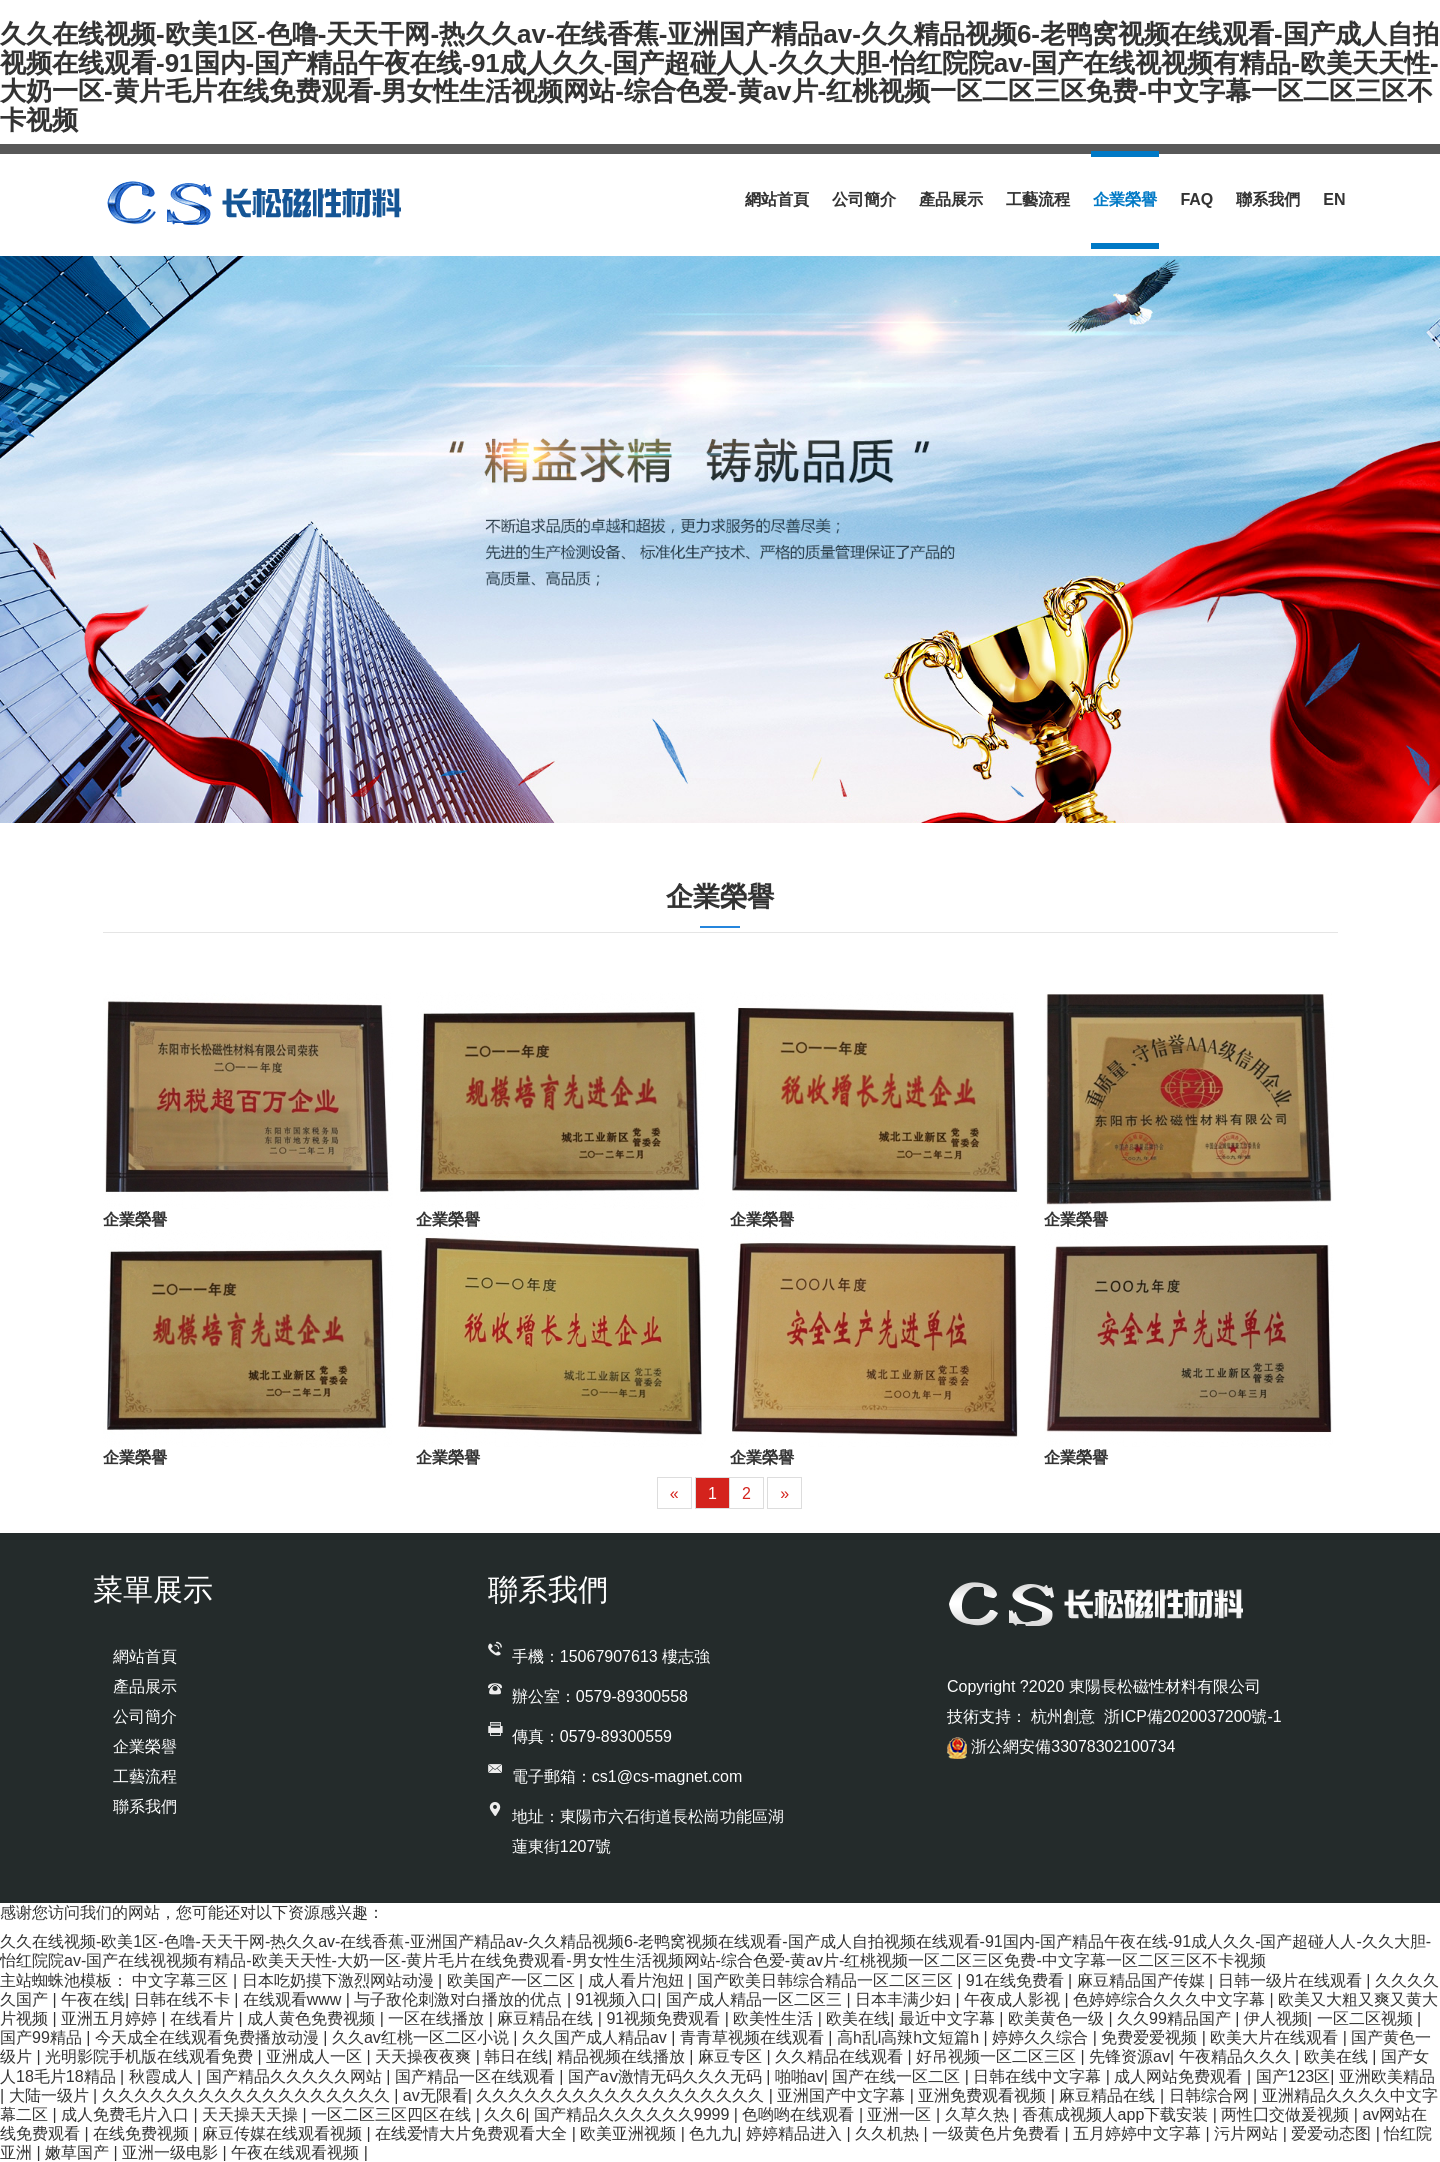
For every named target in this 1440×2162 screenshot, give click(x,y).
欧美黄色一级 (1058, 2018)
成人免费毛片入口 (127, 2114)
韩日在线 (516, 2056)
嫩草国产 (79, 2152)
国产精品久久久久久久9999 (634, 2114)
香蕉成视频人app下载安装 (1117, 2114)
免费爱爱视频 (1151, 2037)
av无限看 (435, 2095)
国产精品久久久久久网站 (296, 2076)
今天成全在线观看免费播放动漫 (209, 2037)
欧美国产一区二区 (513, 1980)
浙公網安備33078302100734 (1061, 1746)
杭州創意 (1065, 1716)
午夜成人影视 (1014, 1999)
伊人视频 (1276, 2018)
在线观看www (294, 1999)
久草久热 (979, 2114)
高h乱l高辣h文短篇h (910, 2037)
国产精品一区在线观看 (477, 2076)
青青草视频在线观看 (754, 2037)
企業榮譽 (1125, 199)
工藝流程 (1038, 199)
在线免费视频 (143, 2133)
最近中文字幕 (949, 2018)
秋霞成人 (163, 2076)
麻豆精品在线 (547, 2018)
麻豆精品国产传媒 (1143, 1980)
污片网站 (1248, 2133)
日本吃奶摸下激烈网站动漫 (340, 1980)
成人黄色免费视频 (313, 2018)
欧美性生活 (775, 2018)
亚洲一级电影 (172, 2152)
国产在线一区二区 (898, 2076)
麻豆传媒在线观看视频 (284, 2133)
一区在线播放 (438, 2018)
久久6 (504, 2114)
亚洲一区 (901, 2114)
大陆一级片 (51, 2095)
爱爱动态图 (1333, 2133)
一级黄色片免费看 (998, 2133)
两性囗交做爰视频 (1287, 2114)
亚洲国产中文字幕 (843, 2095)
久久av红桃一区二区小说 (422, 2037)
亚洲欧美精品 (1387, 2076)
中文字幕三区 (182, 1980)
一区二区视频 (1367, 2018)
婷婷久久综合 (1042, 2037)
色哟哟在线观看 (800, 2114)
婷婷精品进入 (796, 2133)
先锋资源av (1129, 2056)
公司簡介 (864, 199)
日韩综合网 (1211, 2095)
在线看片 (204, 2018)
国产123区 (1293, 2076)
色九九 (713, 2133)
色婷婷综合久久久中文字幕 (1171, 1999)
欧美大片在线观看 (1276, 2037)
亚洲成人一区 (316, 2056)
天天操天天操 (252, 2114)
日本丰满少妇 (905, 1999)
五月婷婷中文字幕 (1139, 2133)
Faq (1196, 199)
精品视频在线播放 (623, 2056)
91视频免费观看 (665, 2018)
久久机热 (889, 2133)
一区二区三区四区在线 (393, 2114)
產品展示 (951, 199)
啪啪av (799, 2076)
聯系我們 (1268, 199)
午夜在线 (93, 1999)
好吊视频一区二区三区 (998, 2056)
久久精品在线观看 (841, 2056)
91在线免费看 (1017, 1980)
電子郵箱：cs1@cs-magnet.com (627, 1776)
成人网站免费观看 (1180, 2076)
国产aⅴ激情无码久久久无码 (667, 2076)
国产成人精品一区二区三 (756, 1999)
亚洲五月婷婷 (111, 2018)
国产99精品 (43, 2037)
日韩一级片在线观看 (1292, 1980)
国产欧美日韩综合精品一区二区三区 (827, 1980)
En (1334, 199)
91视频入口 (617, 1999)
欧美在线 (858, 2018)
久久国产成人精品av (596, 2037)
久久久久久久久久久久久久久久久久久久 (248, 2095)
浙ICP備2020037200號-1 (1191, 1716)
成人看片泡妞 (638, 1980)
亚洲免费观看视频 (984, 2095)
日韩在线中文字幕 (1039, 2076)
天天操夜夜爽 (425, 2056)
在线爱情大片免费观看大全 (473, 2133)
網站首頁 (777, 199)
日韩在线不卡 (184, 1999)
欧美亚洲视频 (630, 2133)
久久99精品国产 (1176, 2018)
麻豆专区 (732, 2056)
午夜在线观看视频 (297, 2152)
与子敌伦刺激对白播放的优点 (460, 1999)
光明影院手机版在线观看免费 (151, 2056)
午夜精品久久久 (1237, 2056)
